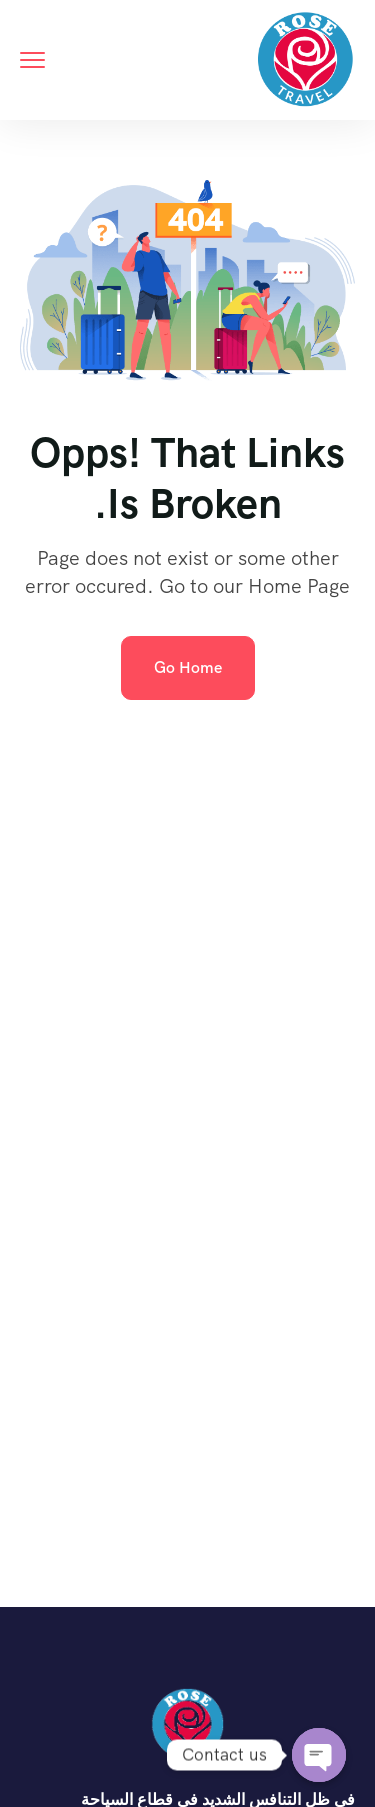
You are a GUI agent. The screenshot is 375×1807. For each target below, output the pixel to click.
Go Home (188, 667)
